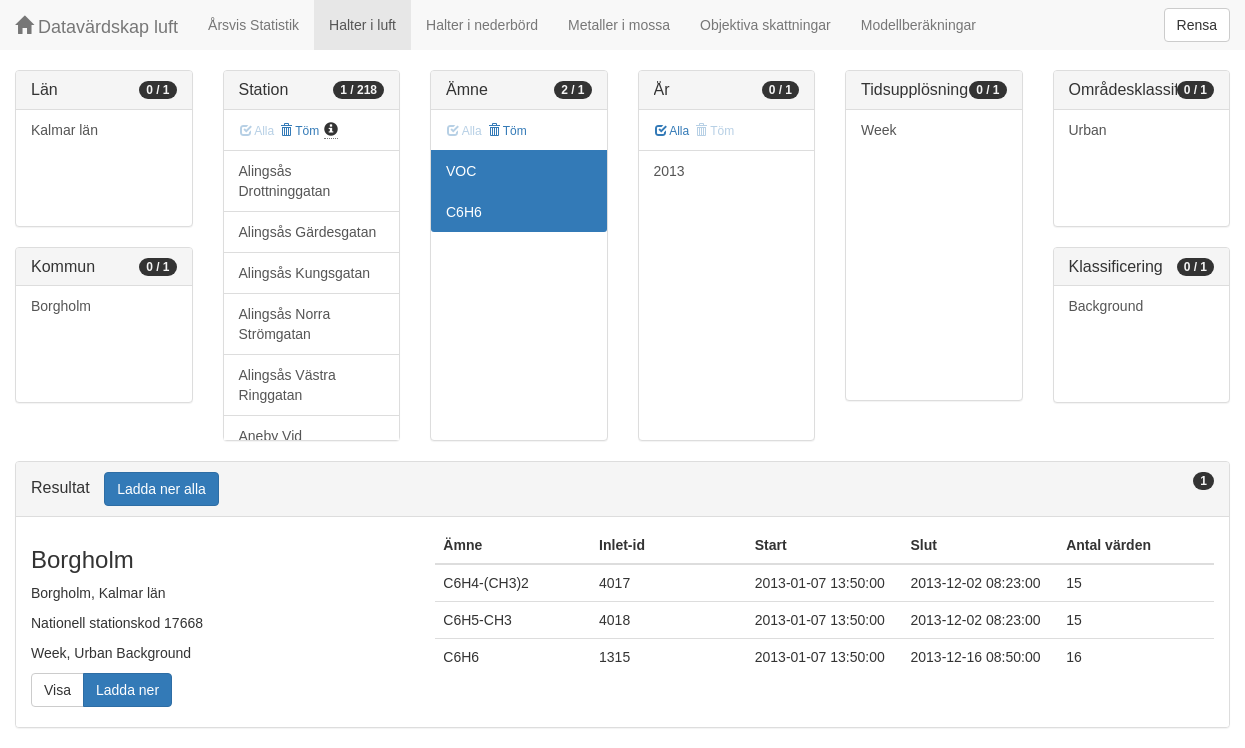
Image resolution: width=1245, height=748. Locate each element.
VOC (461, 171)
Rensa (1197, 25)
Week (879, 130)
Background (1106, 306)
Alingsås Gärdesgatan (308, 232)
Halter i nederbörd (482, 25)
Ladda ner (127, 690)
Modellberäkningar (918, 25)
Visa (57, 690)
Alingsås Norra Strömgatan (285, 324)
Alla (672, 131)
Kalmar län (64, 130)
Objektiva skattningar (765, 25)
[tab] (622, 489)
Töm (299, 131)
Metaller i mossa (619, 25)
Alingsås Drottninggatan (285, 181)
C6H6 (464, 212)
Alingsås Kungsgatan (305, 273)
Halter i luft (362, 25)
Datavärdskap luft (96, 26)
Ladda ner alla (161, 489)
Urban (1088, 130)
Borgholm (61, 306)
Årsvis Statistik (253, 25)
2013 (669, 171)
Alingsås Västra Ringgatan (287, 385)
